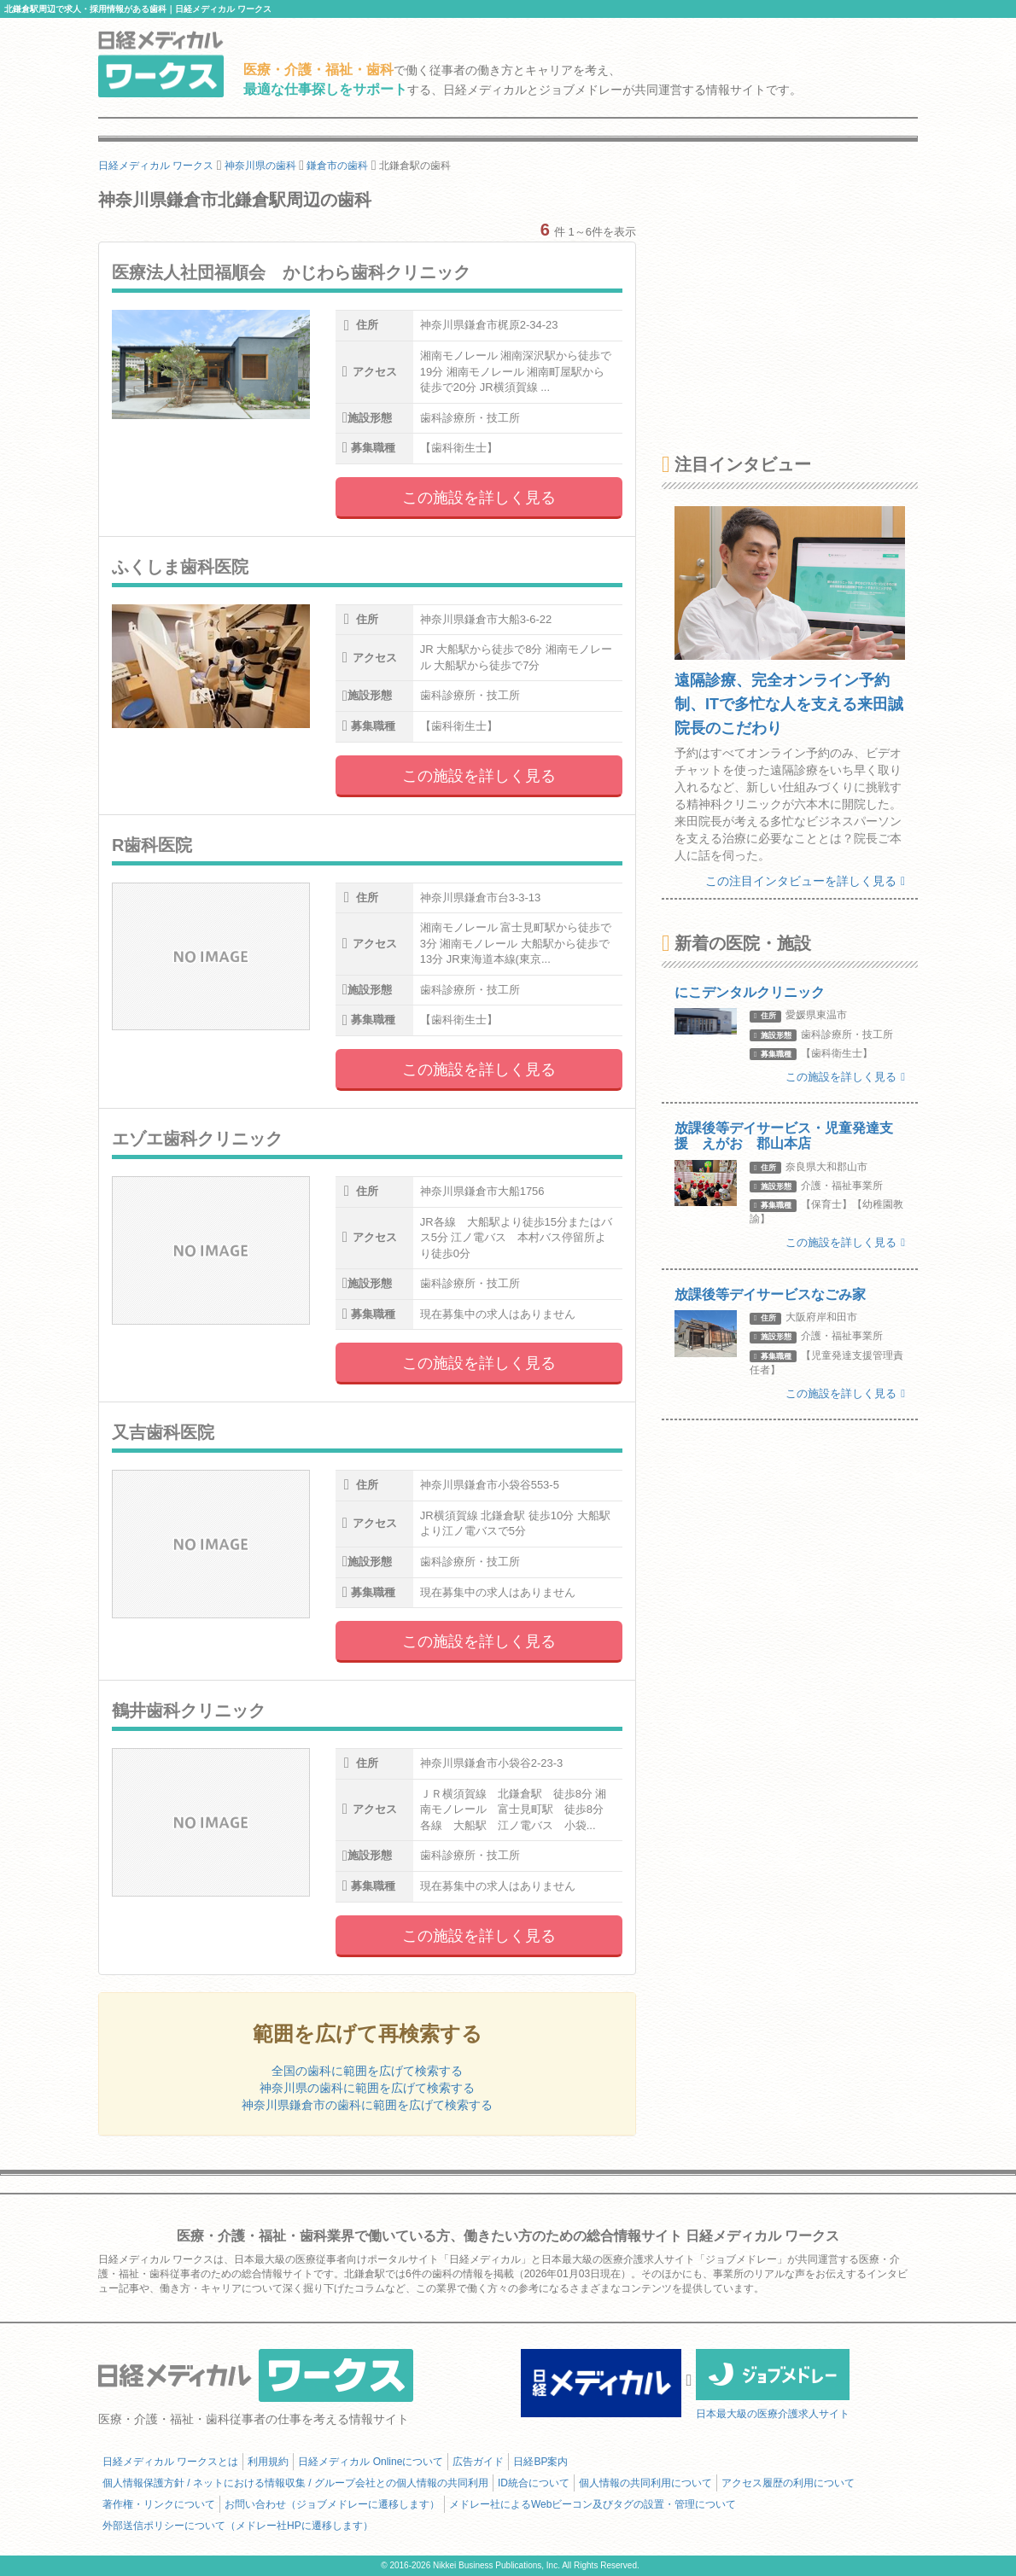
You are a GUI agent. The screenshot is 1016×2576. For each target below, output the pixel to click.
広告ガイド (478, 2462)
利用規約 (268, 2462)
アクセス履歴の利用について (788, 2483)
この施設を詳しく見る (479, 497)
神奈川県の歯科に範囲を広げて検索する (367, 2088)
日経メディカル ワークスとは (170, 2462)
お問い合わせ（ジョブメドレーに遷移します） (332, 2504)
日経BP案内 (540, 2462)
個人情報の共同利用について (645, 2483)
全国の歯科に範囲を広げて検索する (367, 2071)
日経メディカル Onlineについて (370, 2462)
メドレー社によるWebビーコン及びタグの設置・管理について (592, 2504)
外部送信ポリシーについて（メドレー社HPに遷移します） (237, 2526)
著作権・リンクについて (158, 2504)
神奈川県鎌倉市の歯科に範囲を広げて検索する (367, 2105)
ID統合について (533, 2483)
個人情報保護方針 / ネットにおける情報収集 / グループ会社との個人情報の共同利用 (295, 2483)
